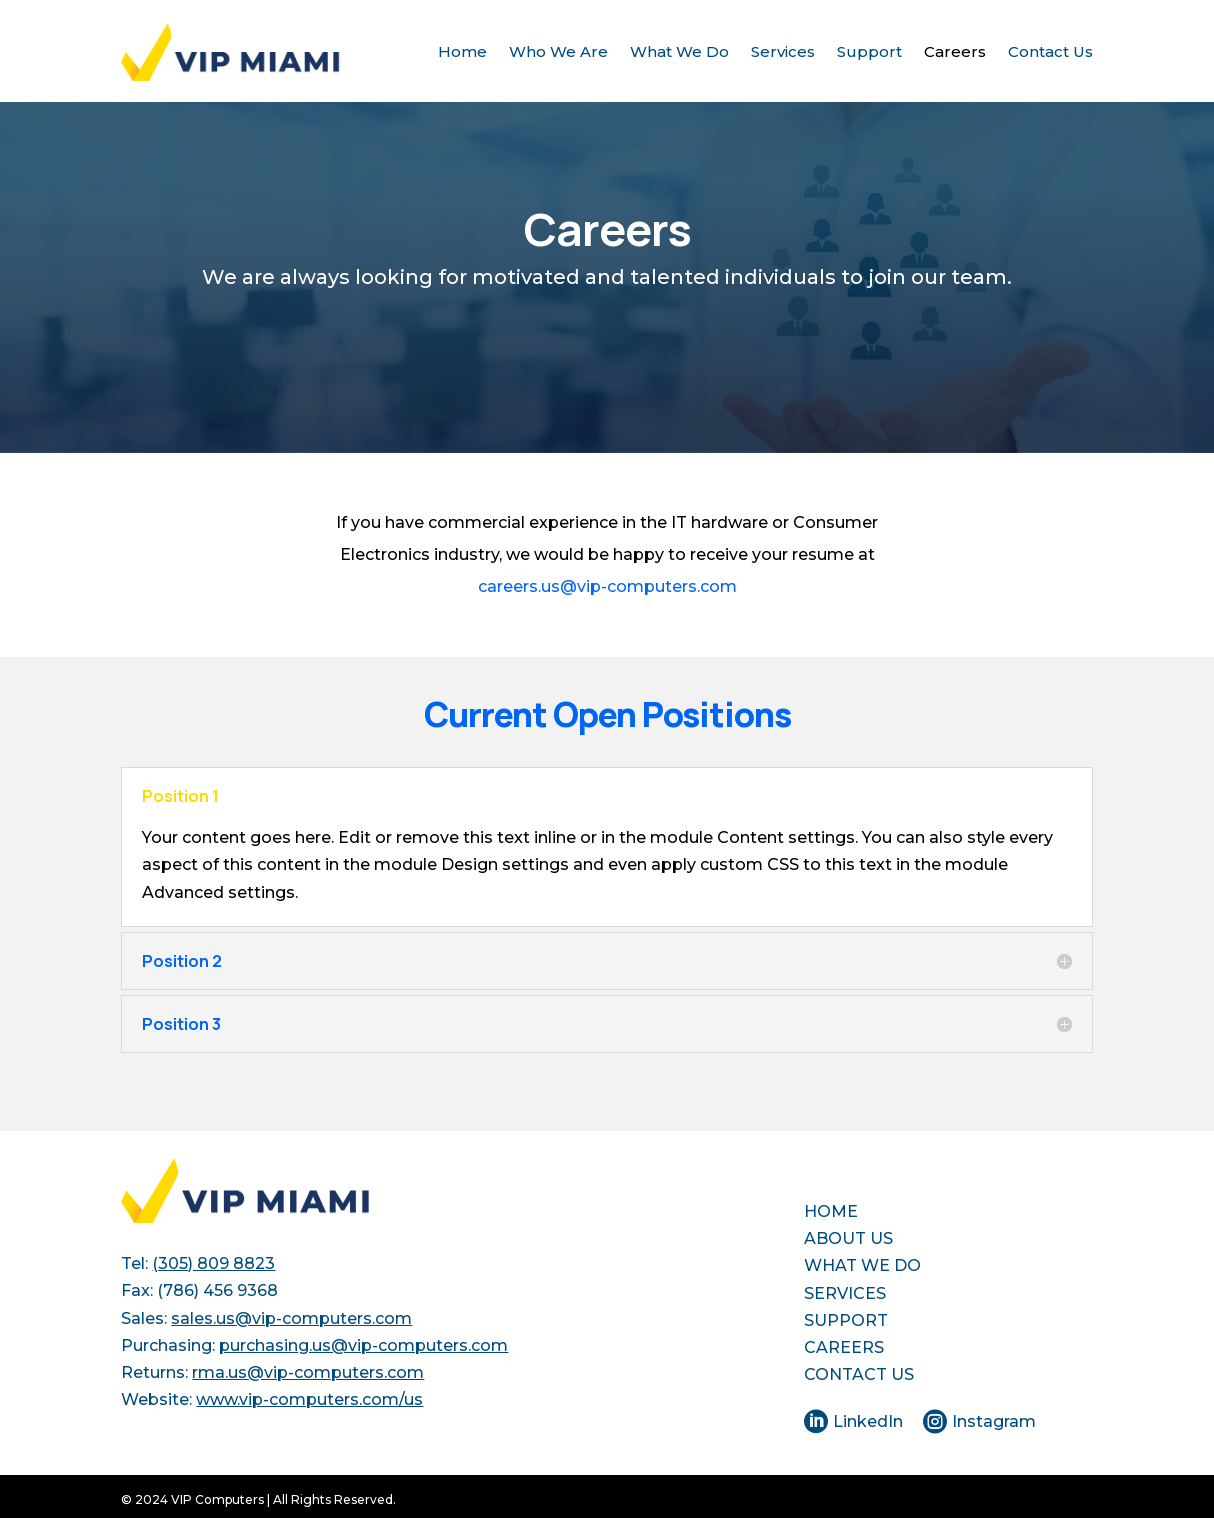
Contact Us (1050, 51)
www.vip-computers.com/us (309, 1399)
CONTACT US (859, 1374)
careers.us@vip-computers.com (607, 586)
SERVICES (845, 1293)
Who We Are (558, 51)
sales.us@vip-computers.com (291, 1318)
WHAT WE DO (862, 1265)
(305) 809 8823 (213, 1263)
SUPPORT (846, 1320)
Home (462, 51)
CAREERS (844, 1347)
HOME (831, 1211)
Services (783, 51)
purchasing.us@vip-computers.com (363, 1345)
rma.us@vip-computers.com (308, 1372)
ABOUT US (848, 1238)
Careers (955, 51)
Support (869, 51)
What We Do (679, 51)
